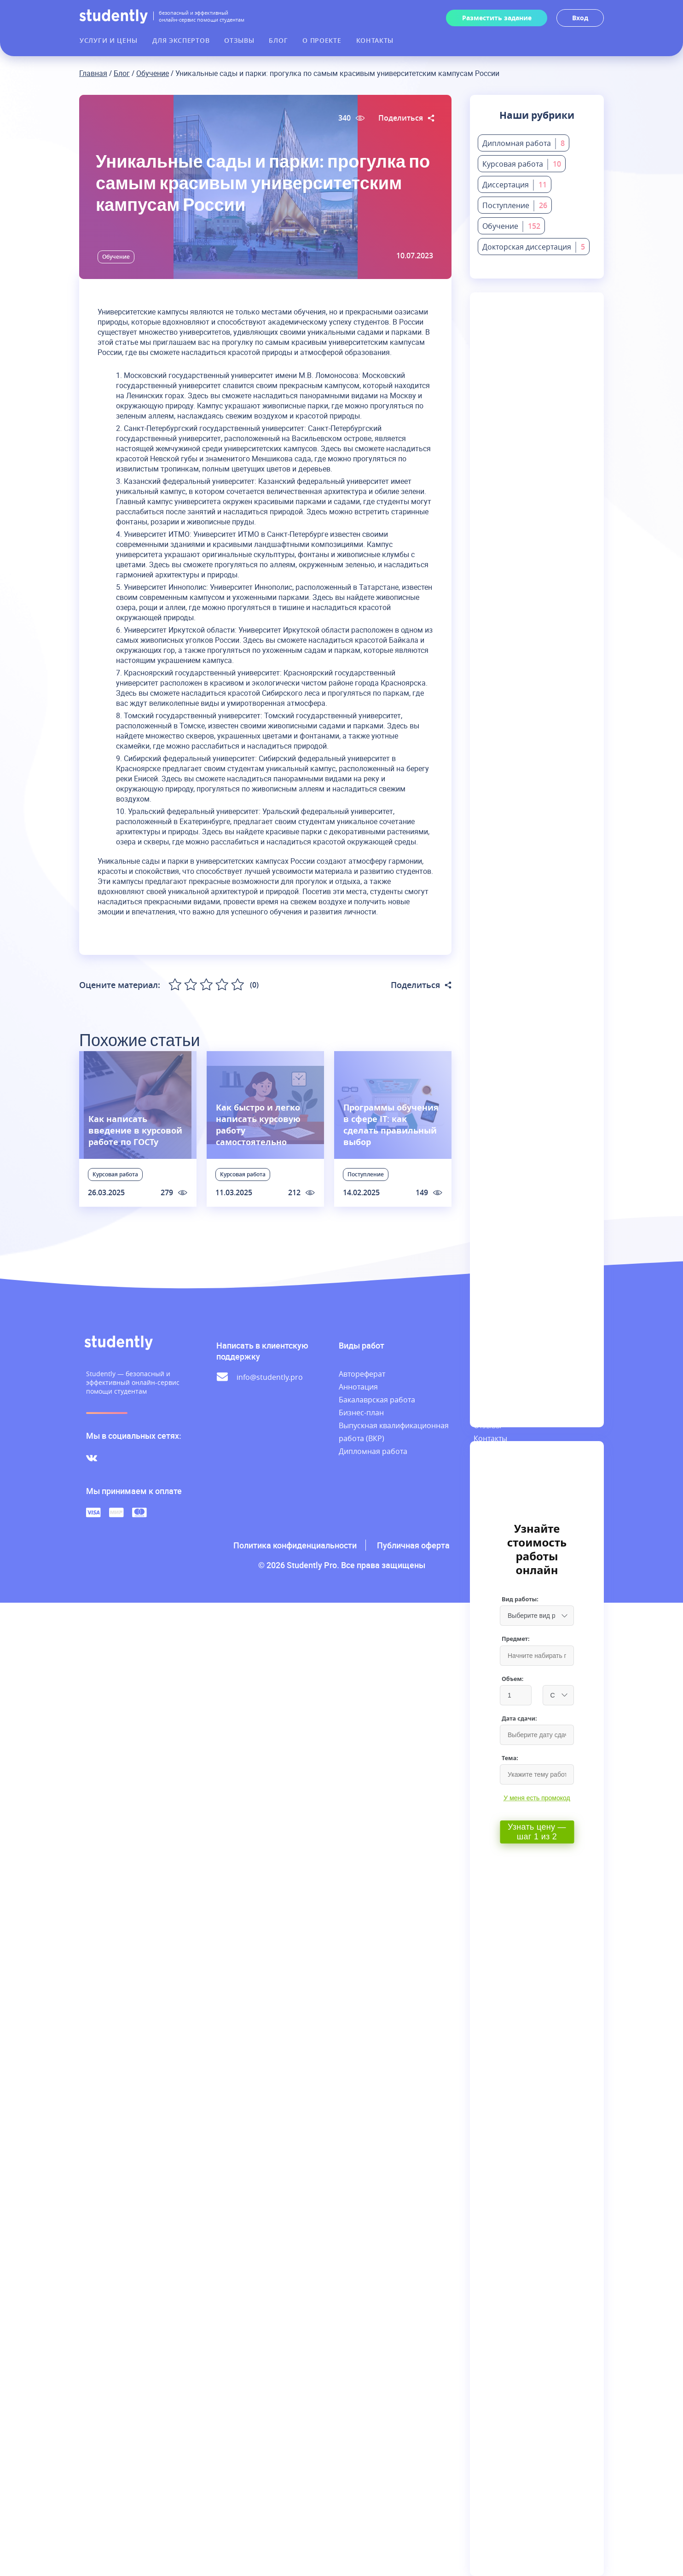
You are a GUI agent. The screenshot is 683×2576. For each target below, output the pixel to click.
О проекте (321, 40)
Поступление (365, 1174)
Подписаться (539, 394)
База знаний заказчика (496, 1457)
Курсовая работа (115, 1174)
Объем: (512, 1679)
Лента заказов (499, 1387)
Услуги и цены (109, 40)
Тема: (510, 1758)
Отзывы (239, 40)
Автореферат (362, 1374)
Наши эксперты (501, 1400)
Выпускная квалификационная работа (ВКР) (394, 1431)
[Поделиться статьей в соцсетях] (431, 118)
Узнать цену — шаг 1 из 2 (537, 1831)
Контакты (375, 40)
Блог (278, 40)
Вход (580, 17)
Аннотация (358, 1387)
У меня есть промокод (537, 1798)
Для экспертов (180, 40)
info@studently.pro (270, 1377)
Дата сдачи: (519, 1718)
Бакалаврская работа (377, 1400)
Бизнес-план (361, 1412)
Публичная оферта (413, 1545)
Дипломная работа (373, 1451)
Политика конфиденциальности (295, 1545)
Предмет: (516, 1639)
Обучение (152, 73)
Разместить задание (496, 18)
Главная (93, 73)
